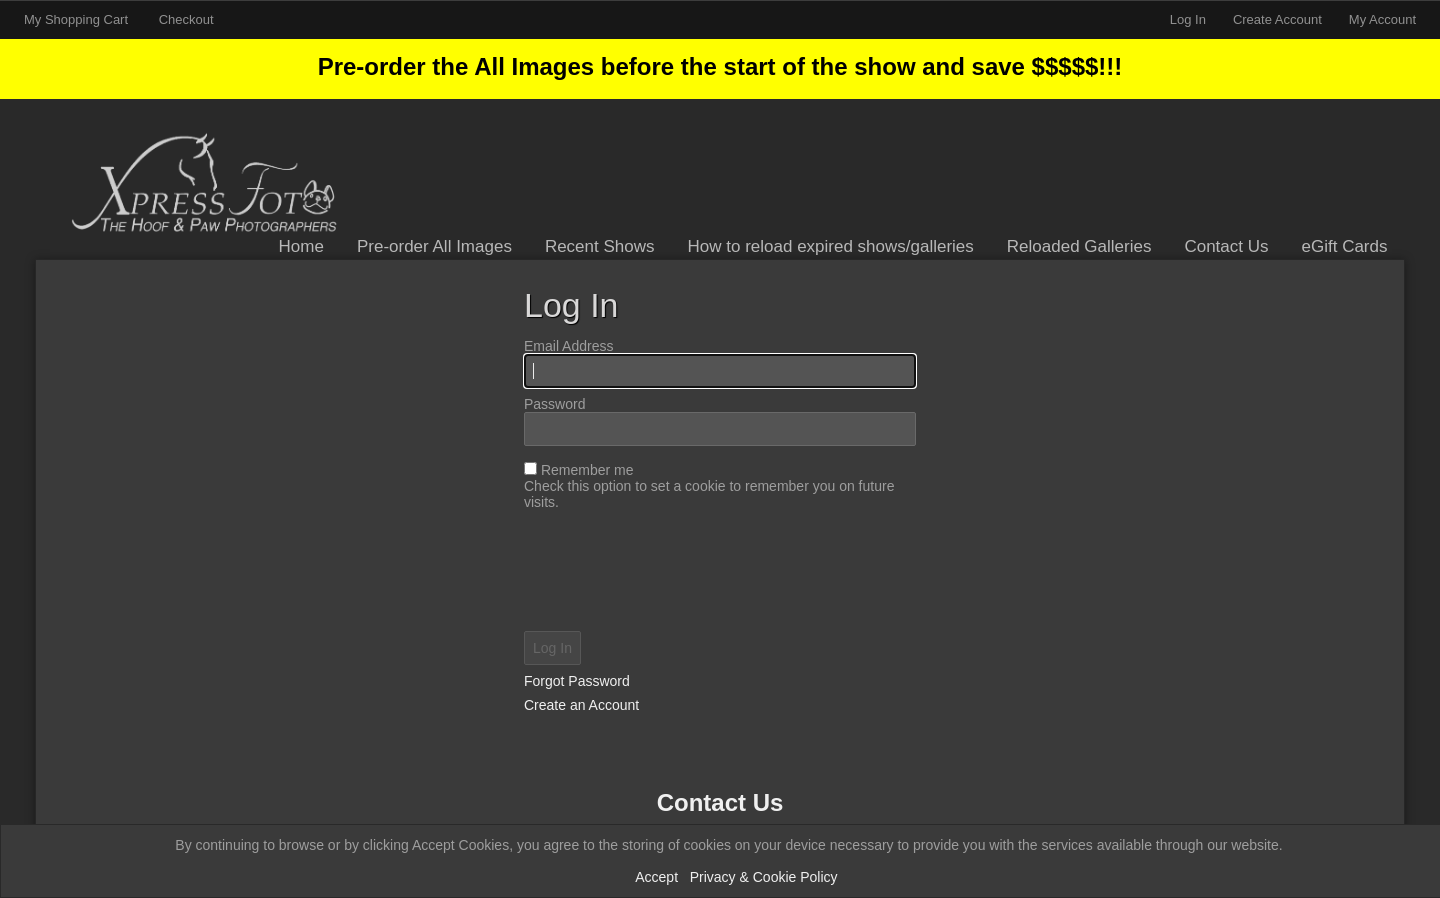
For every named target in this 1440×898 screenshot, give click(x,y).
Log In (1188, 19)
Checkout (186, 19)
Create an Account (581, 705)
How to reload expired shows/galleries (831, 246)
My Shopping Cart (78, 19)
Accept (656, 877)
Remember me (587, 470)
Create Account (1277, 19)
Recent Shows (600, 246)
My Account (1382, 19)
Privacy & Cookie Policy (764, 877)
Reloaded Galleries (1079, 246)
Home (301, 246)
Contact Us (1226, 246)
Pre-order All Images (434, 246)
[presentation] (720, 573)
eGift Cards (1345, 246)
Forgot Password (577, 681)
